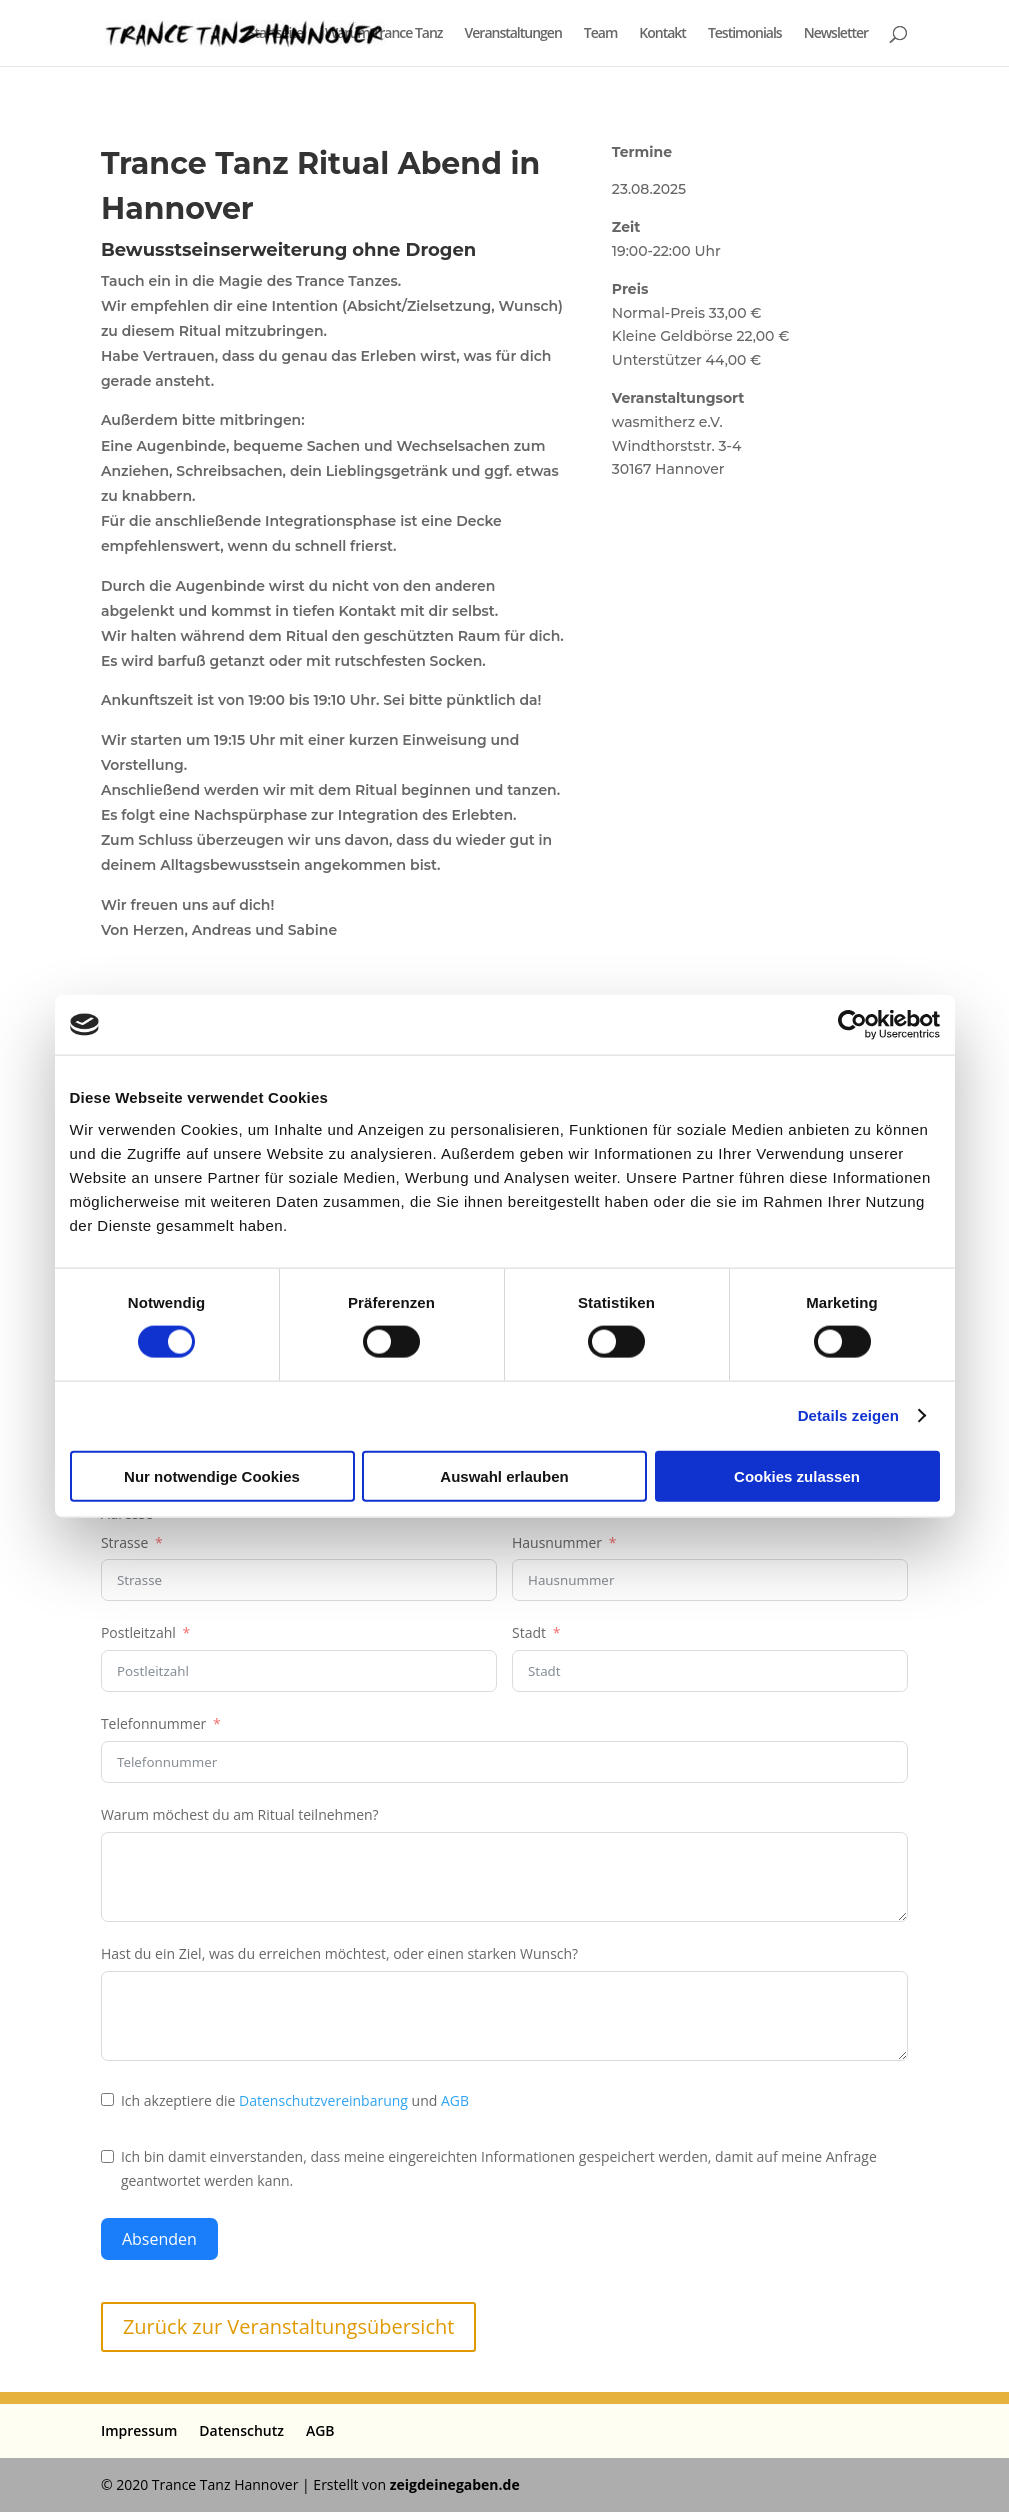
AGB (455, 2100)
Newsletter (836, 34)
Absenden (159, 2239)
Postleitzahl (138, 1632)
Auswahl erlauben (504, 1475)
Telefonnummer (153, 1723)
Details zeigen (848, 1415)
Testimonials (745, 34)
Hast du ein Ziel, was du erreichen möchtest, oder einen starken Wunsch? (339, 1953)
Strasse (124, 1542)
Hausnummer (557, 1542)
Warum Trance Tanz (384, 34)
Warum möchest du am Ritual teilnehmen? (240, 1814)
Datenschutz (241, 2430)
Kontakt (662, 34)
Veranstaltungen (513, 34)
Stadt (529, 1632)
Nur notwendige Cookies (212, 1475)
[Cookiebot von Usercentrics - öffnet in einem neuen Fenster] (852, 1025)
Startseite (275, 34)
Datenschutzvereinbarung (323, 2100)
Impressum (139, 2430)
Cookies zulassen (797, 1475)
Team (600, 34)
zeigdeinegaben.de (455, 2484)
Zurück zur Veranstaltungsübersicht (288, 2326)
